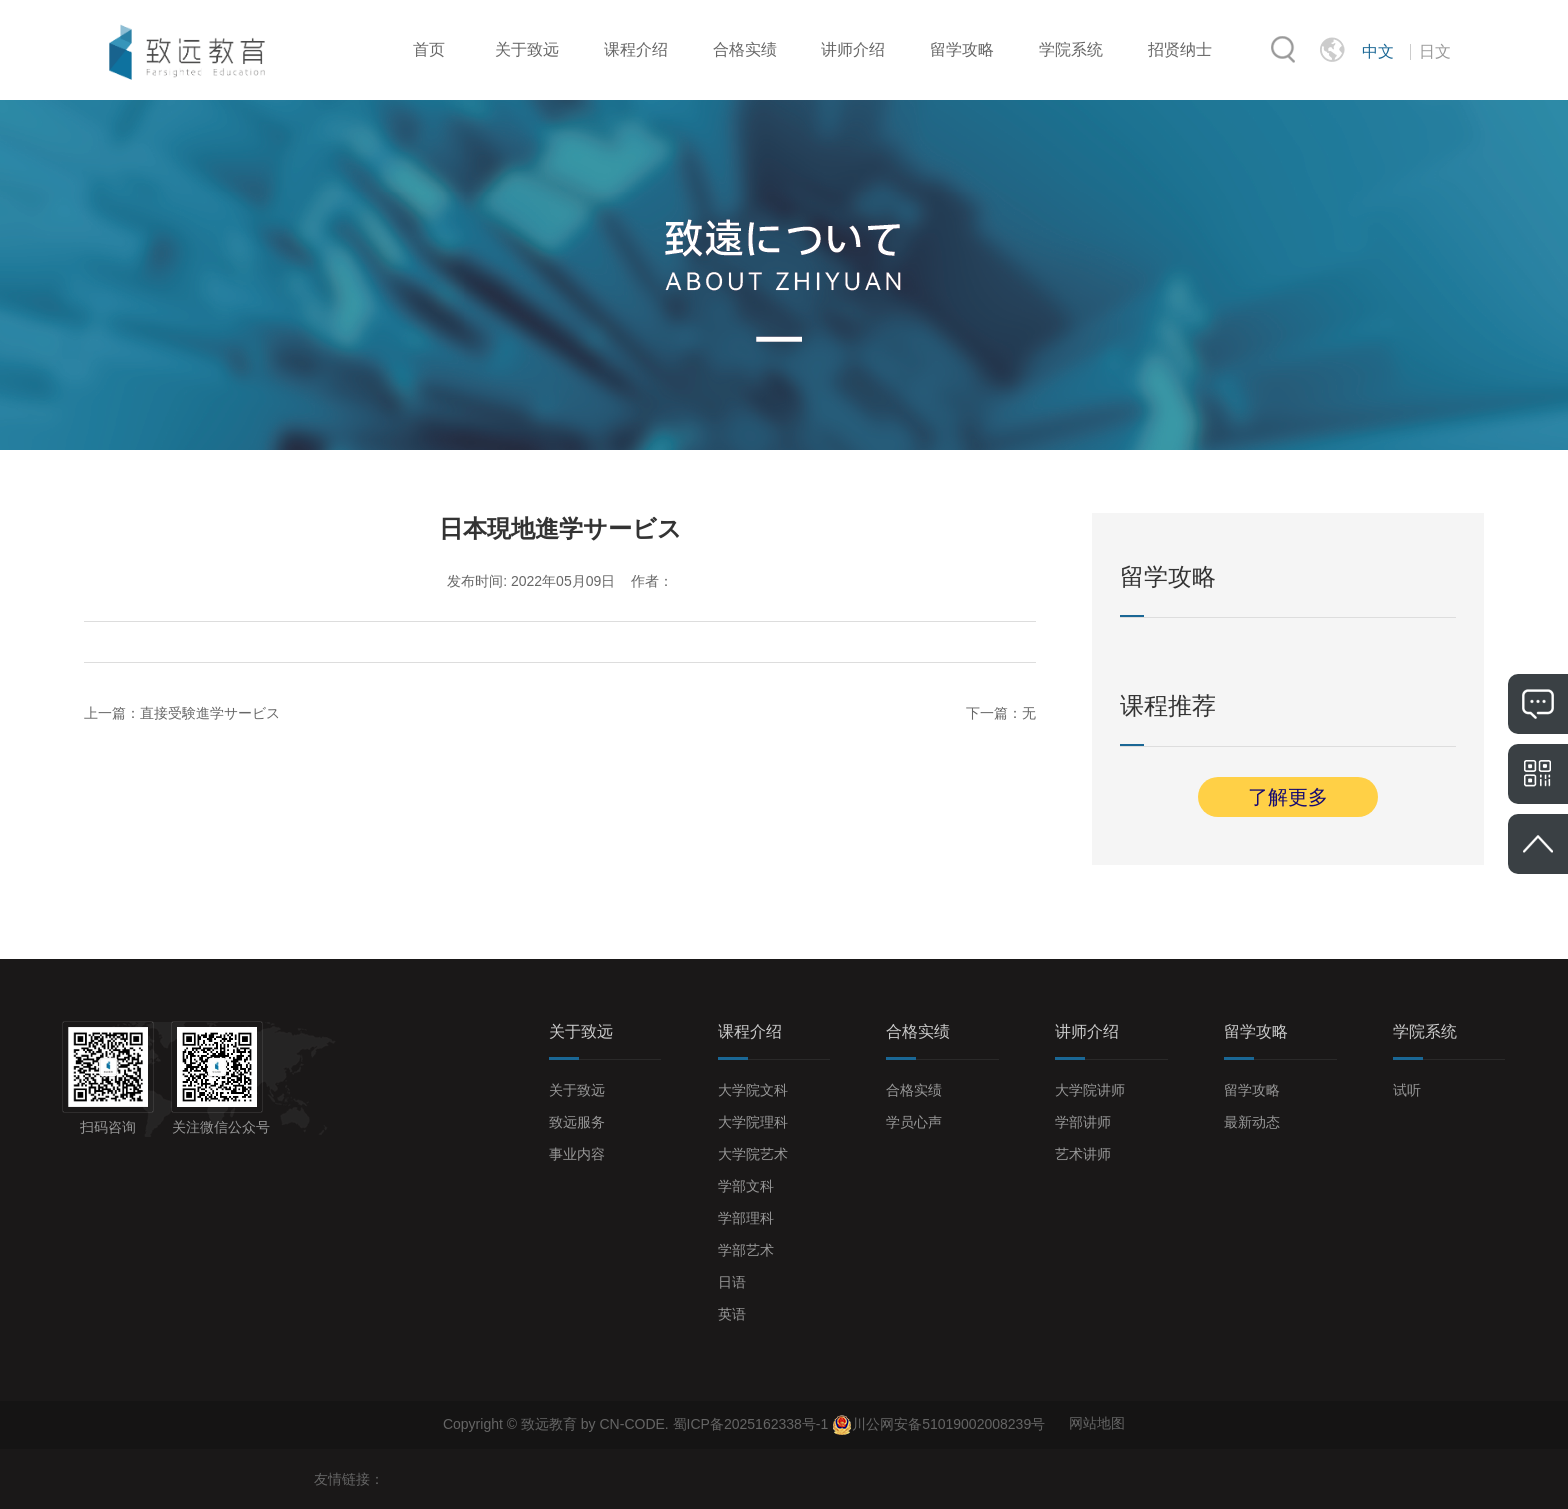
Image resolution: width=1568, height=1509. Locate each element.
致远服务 (577, 1122)
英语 (732, 1314)
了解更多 (1288, 797)
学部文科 (746, 1186)
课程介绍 (636, 49)
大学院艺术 (753, 1154)
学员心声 (914, 1122)
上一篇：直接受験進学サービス (182, 713)
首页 (429, 49)
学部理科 (746, 1218)
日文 (1435, 51)
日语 (732, 1282)
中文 (1378, 51)
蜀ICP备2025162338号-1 (753, 1423)
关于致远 (527, 49)
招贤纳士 (1180, 49)
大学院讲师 (1090, 1090)
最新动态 (1252, 1122)
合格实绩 (745, 49)
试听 (1407, 1090)
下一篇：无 (1001, 713)
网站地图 (1097, 1423)
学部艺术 (746, 1250)
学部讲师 (1083, 1122)
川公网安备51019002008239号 (948, 1423)
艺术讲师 (1083, 1154)
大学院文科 (753, 1090)
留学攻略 (962, 49)
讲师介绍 (853, 49)
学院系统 (1071, 49)
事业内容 (577, 1154)
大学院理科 (753, 1122)
